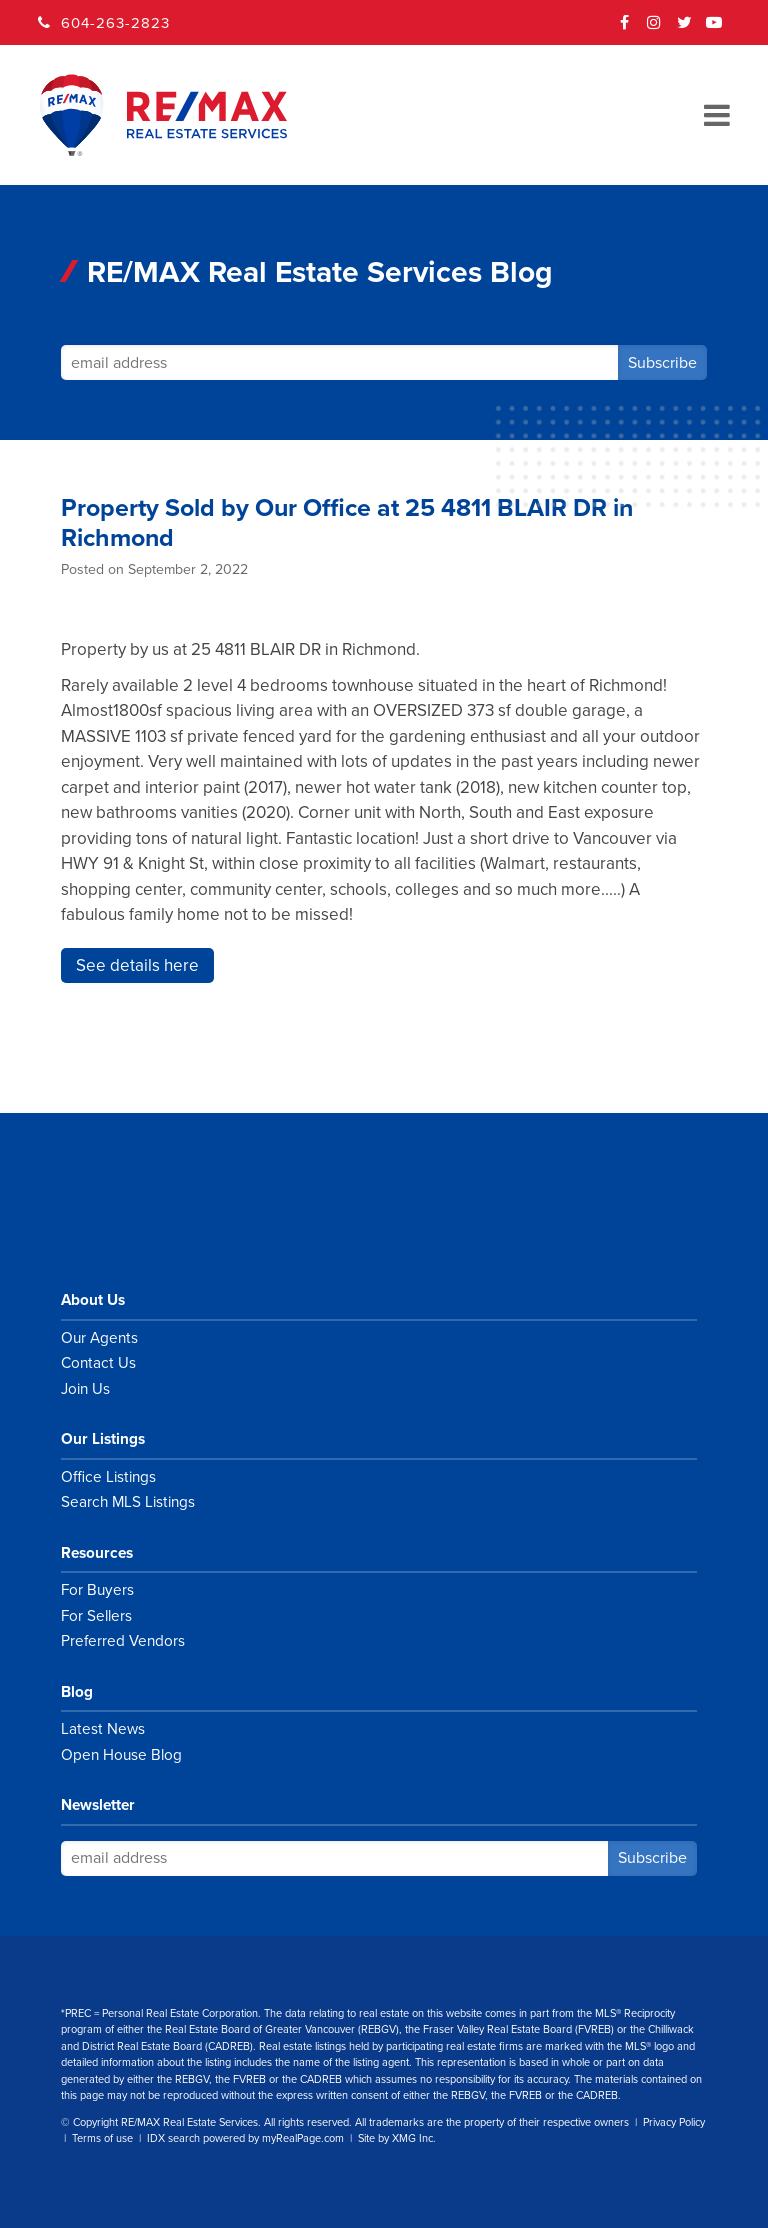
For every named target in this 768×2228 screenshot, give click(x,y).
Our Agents (99, 1338)
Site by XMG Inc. (397, 2138)
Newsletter (98, 1805)
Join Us (85, 1389)
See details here (137, 965)
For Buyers (97, 1590)
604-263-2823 (115, 23)
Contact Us (98, 1363)
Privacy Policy (674, 2122)
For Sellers (96, 1616)
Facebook (625, 29)
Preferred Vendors (123, 1641)
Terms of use (102, 2138)
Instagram (655, 29)
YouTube (715, 29)
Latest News (103, 1729)
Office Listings (108, 1477)
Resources (97, 1553)
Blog (77, 1692)
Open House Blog (121, 1755)
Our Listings (103, 1439)
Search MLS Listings (128, 1502)
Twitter (685, 29)
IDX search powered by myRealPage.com (245, 2138)
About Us (93, 1300)
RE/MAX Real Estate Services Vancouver (186, 1228)
